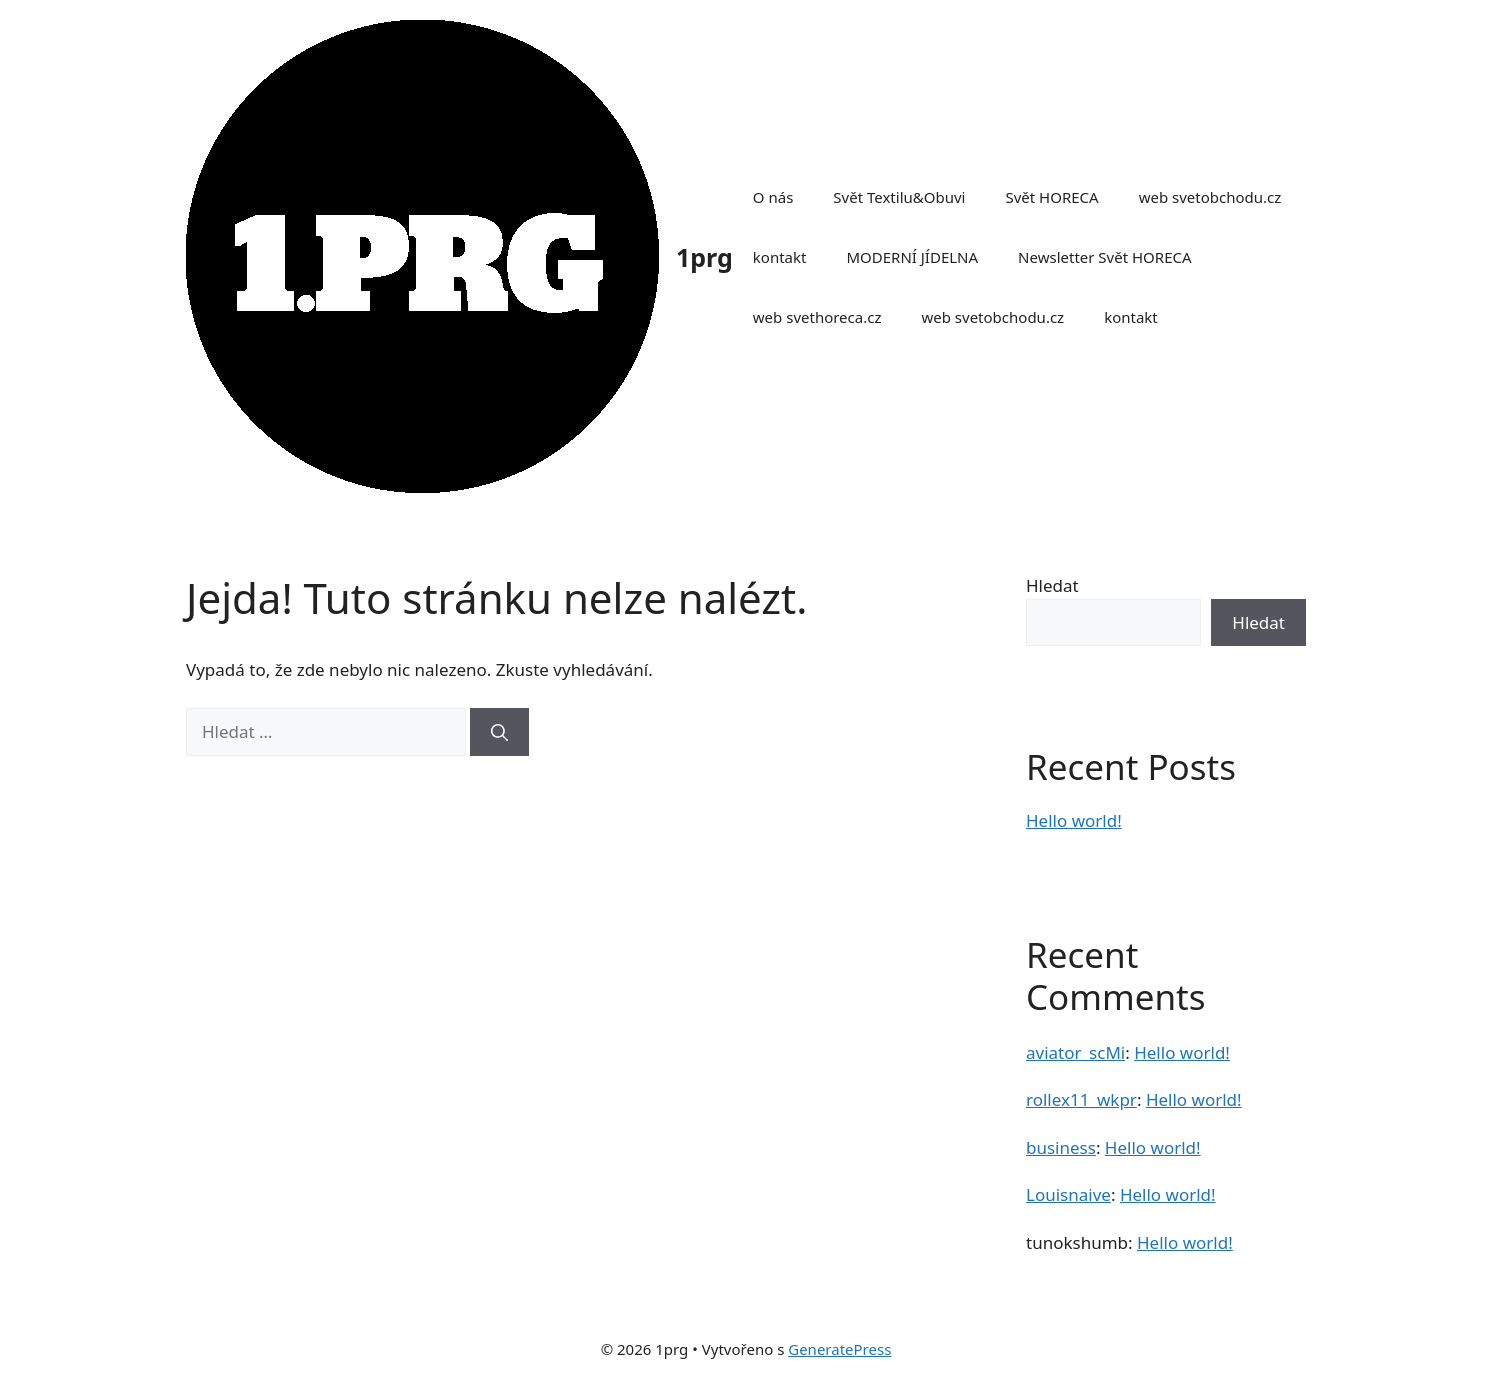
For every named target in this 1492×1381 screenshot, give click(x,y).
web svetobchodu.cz (1210, 197)
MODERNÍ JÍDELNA (912, 257)
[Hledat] (499, 732)
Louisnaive (1068, 1194)
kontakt (780, 257)
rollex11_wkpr (1081, 1099)
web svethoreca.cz (817, 317)
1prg (704, 257)
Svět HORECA (1051, 197)
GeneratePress (839, 1349)
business (1061, 1147)
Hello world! (1074, 820)
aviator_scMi (1075, 1052)
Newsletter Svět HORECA (1104, 257)
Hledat (1052, 585)
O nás (773, 197)
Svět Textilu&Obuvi (899, 197)
